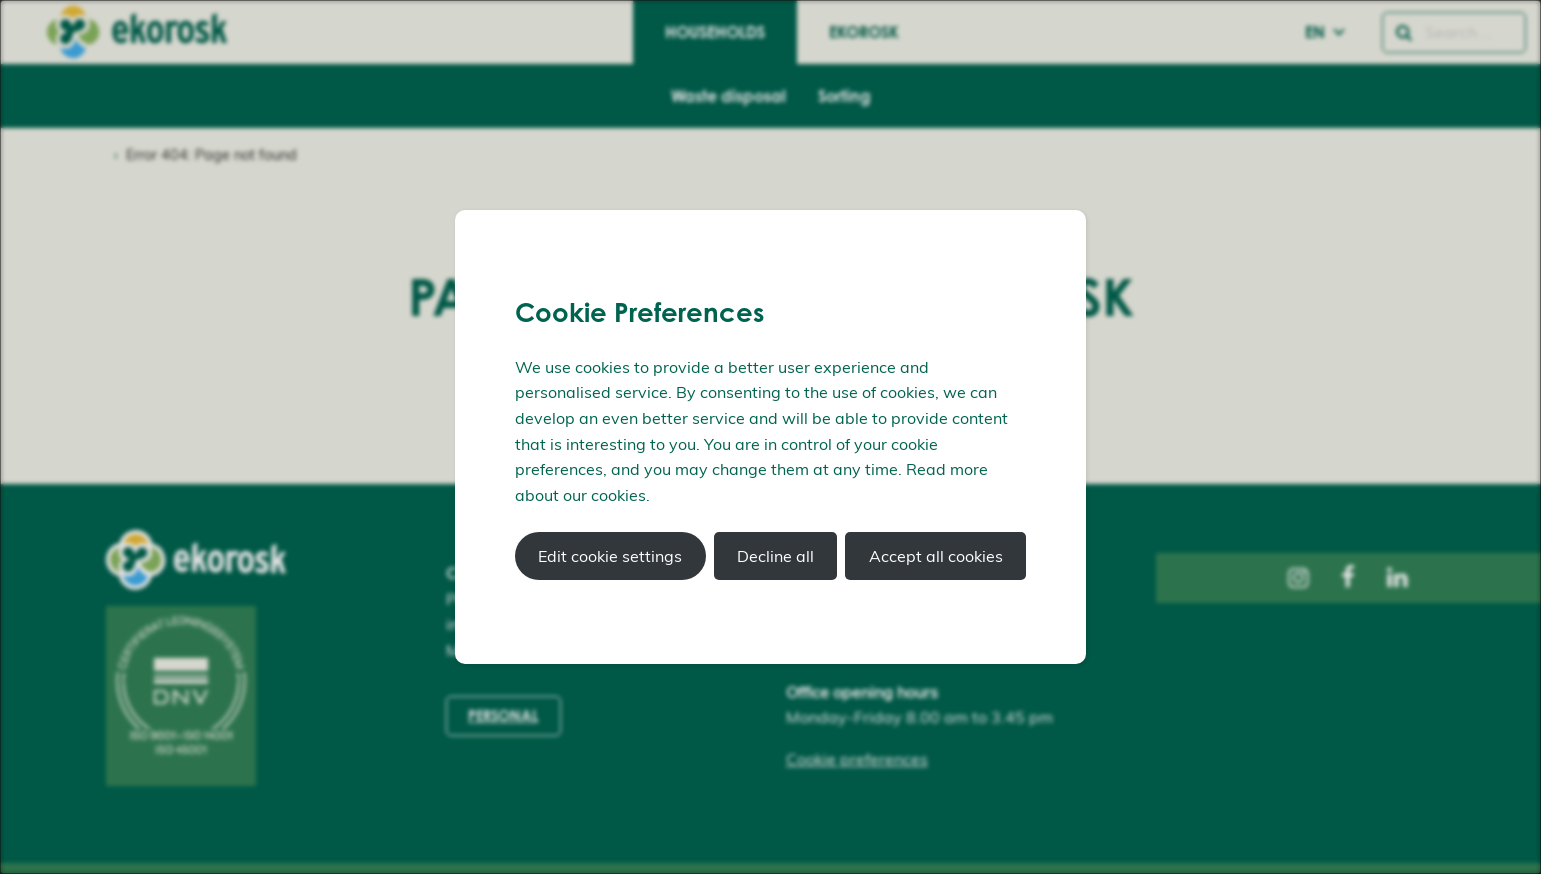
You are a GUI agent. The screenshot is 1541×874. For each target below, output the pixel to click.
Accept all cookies (936, 556)
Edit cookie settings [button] (610, 556)
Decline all (775, 556)
